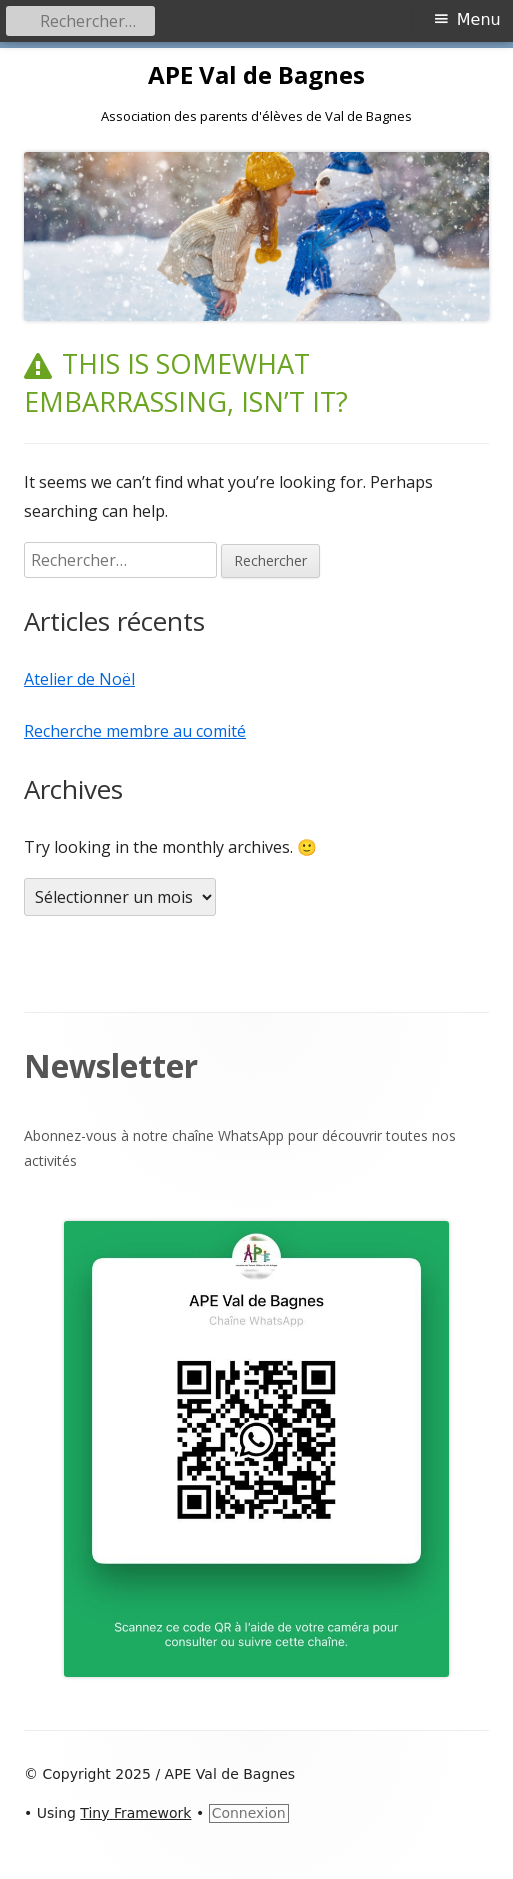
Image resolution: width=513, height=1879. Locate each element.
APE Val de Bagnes (256, 75)
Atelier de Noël (79, 679)
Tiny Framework (135, 1813)
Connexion (249, 1813)
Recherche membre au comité (135, 731)
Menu (479, 19)
